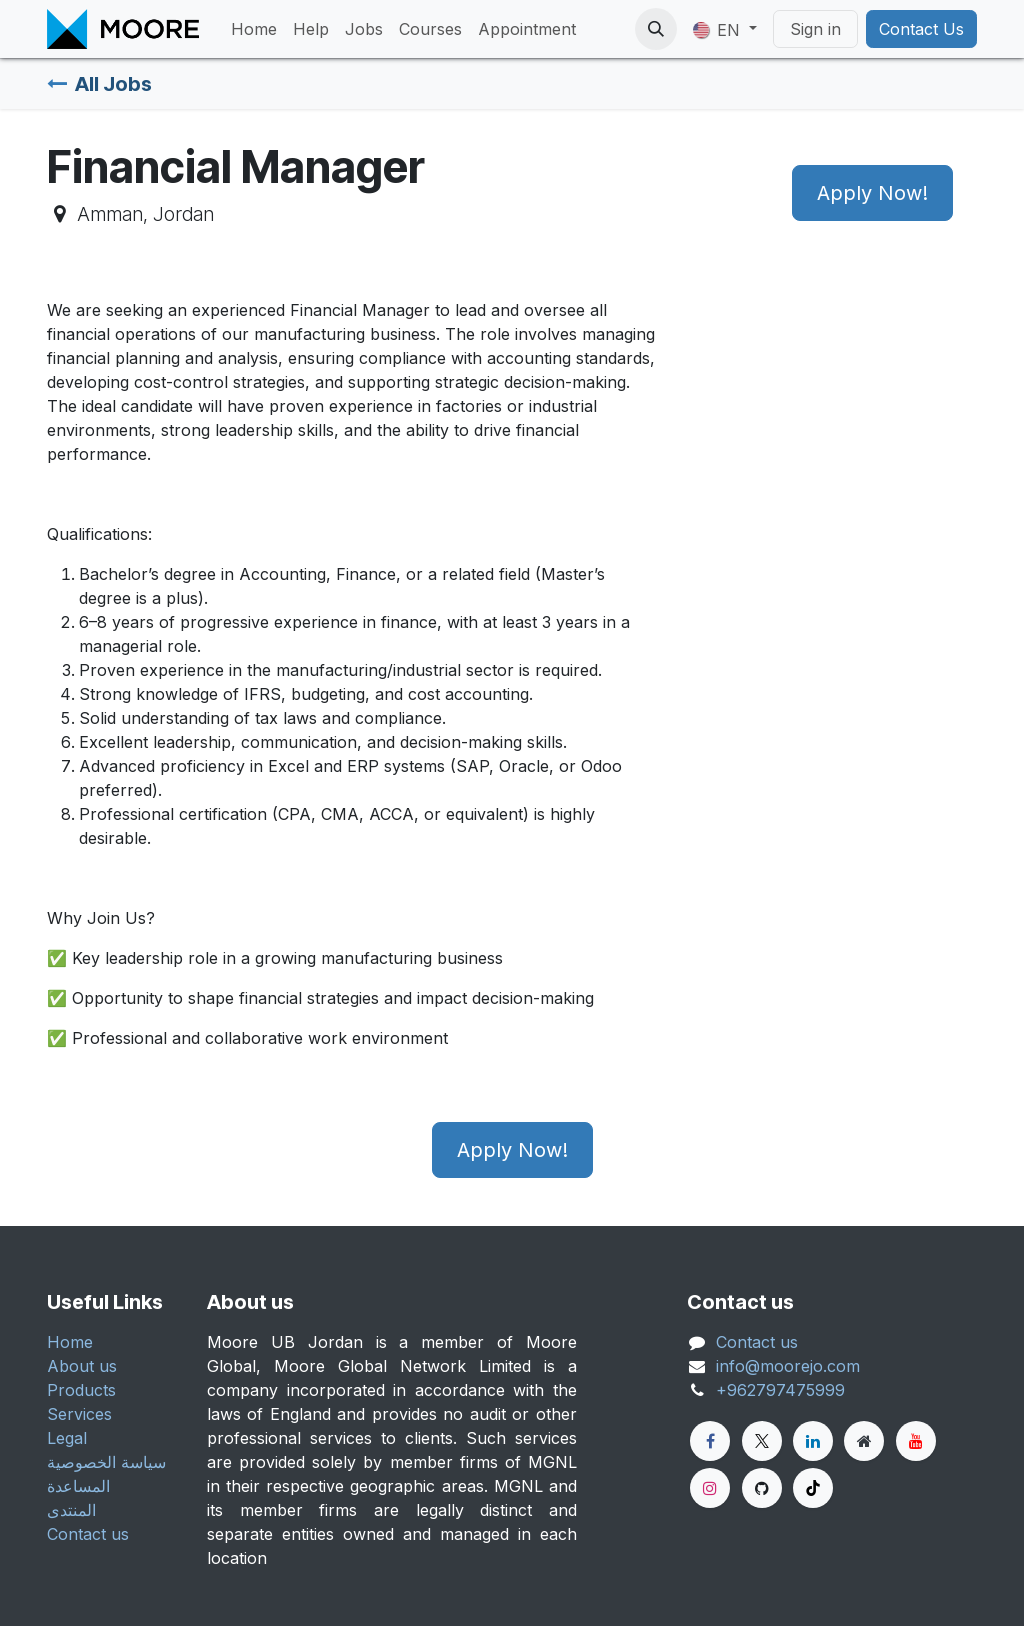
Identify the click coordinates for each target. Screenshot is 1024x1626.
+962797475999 (780, 1390)
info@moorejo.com (788, 1366)
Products (81, 1390)
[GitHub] (762, 1488)
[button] (656, 29)
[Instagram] (710, 1488)
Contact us (88, 1534)
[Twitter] (762, 1441)
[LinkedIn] (813, 1441)
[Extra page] (864, 1441)
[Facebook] (710, 1441)
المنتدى (71, 1510)
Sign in (815, 29)
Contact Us (921, 29)
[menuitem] (254, 29)
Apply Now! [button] (872, 193)
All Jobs (99, 84)
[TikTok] (813, 1488)
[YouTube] (916, 1441)
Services (79, 1414)
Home (70, 1342)
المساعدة (78, 1486)
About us (82, 1366)
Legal (67, 1438)
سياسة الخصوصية (106, 1462)
